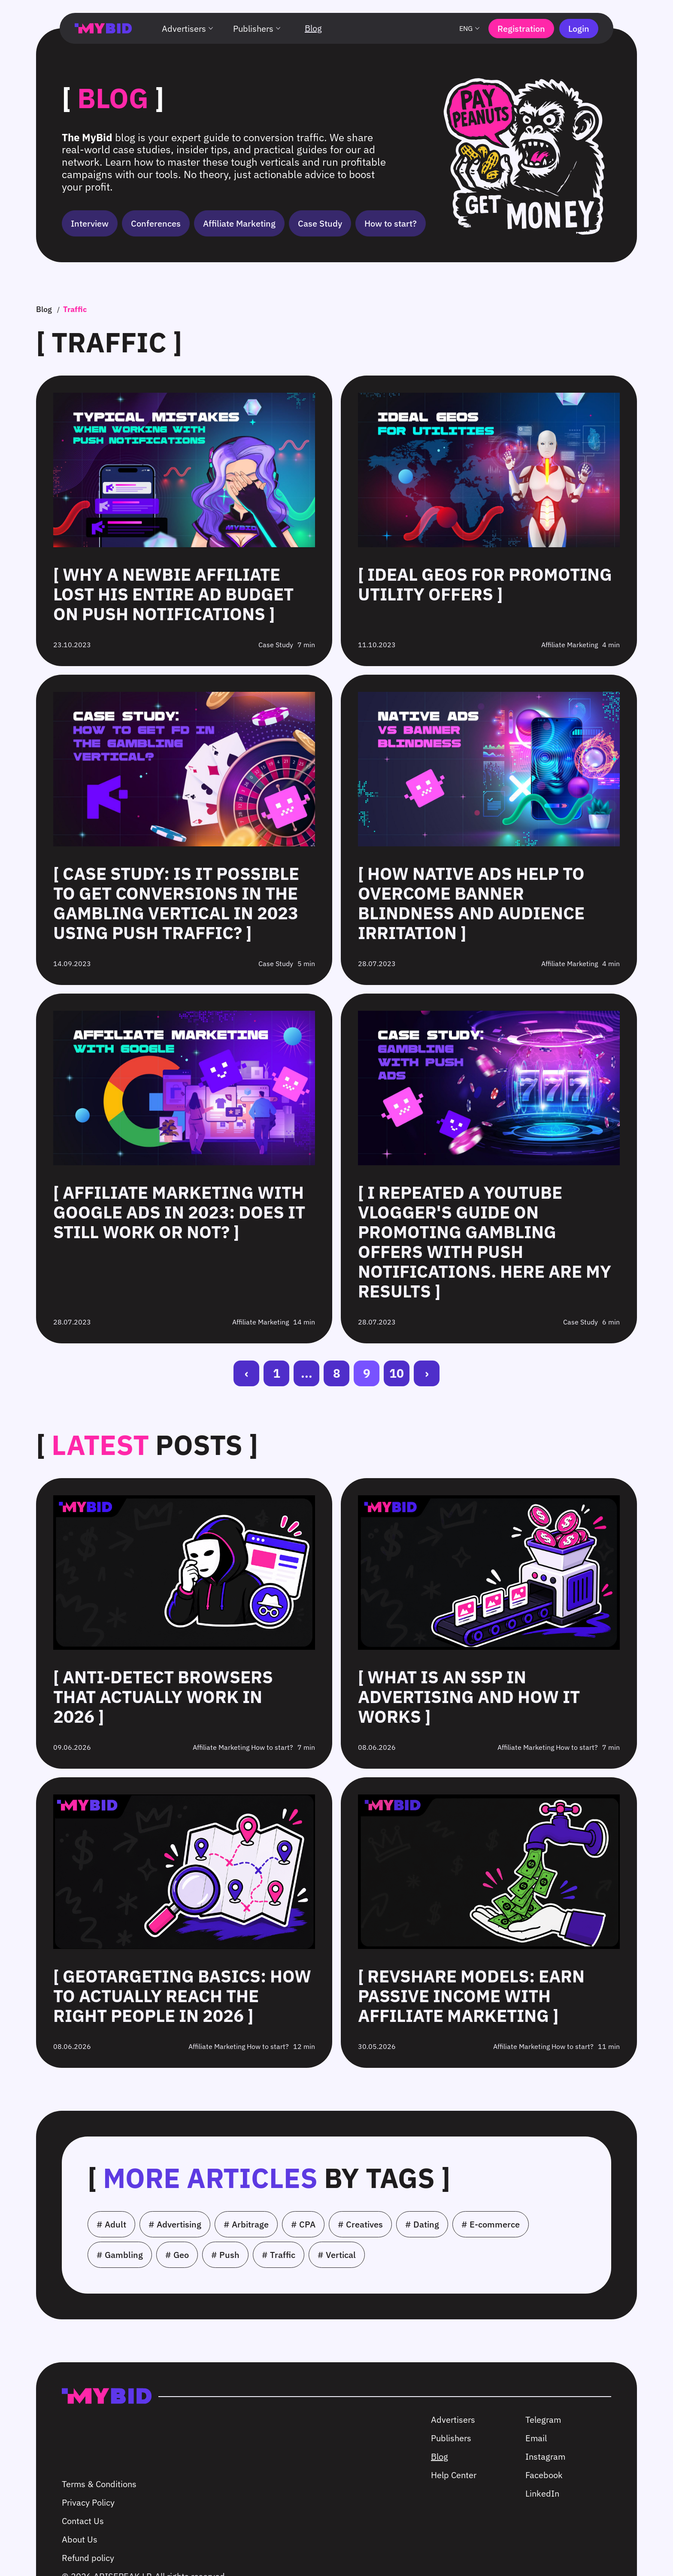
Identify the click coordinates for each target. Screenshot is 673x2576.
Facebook (544, 2475)
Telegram (543, 2419)
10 (396, 1373)
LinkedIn (542, 2493)
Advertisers (189, 28)
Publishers (258, 28)
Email (536, 2438)
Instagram (545, 2456)
